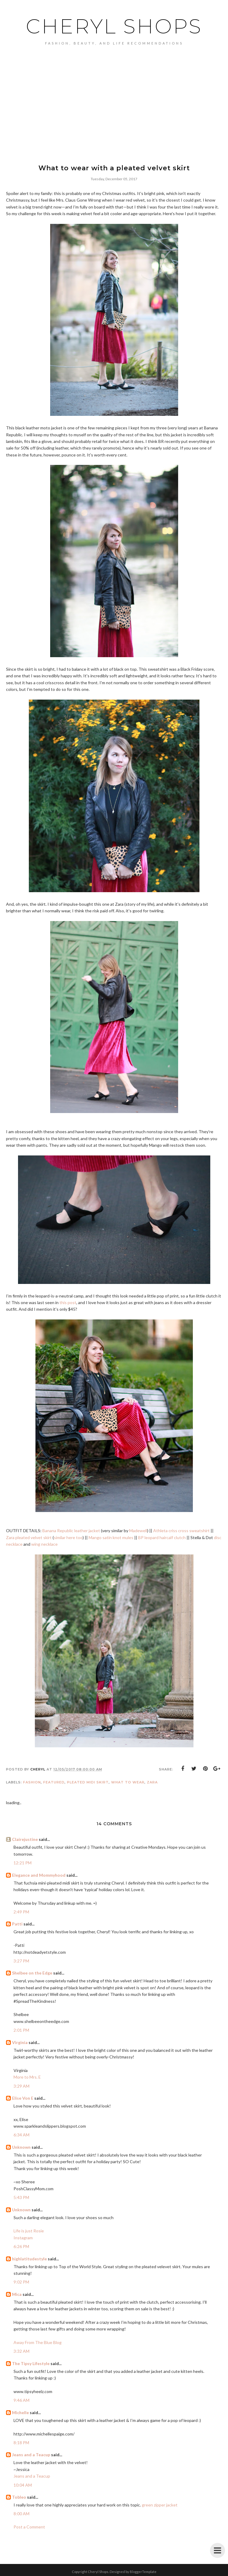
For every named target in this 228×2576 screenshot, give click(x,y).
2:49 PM (21, 1911)
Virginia (20, 2042)
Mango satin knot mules (111, 1537)
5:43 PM (21, 2197)
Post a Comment (29, 2526)
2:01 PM (21, 2030)
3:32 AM (21, 2351)
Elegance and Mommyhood (38, 1875)
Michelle (20, 2412)
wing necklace (44, 1544)
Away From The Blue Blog (38, 2342)
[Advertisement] (114, 114)
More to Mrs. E (27, 2077)
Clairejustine (25, 1839)
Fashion (32, 1782)
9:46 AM (21, 2400)
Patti (17, 1923)
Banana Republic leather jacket (71, 1530)
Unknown (21, 2147)
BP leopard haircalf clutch (162, 1537)
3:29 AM (21, 2086)
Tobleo (19, 2497)
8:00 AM (21, 2513)
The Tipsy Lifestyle (31, 2363)
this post (67, 1302)
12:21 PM (23, 1862)
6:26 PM (21, 2246)
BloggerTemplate (143, 2572)
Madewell (138, 1530)
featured (54, 1782)
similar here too (68, 1537)
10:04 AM (23, 2485)
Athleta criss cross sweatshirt (181, 1530)
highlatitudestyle (29, 2258)
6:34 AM (21, 2134)
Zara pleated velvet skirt (29, 1537)
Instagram (23, 2237)
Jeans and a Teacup (31, 2454)
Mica (17, 2294)
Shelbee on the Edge (32, 1972)
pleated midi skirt (88, 1782)
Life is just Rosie (29, 2230)
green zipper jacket (160, 2504)
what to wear (127, 1782)
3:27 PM (21, 1960)
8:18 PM (21, 2442)
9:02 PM (21, 2281)
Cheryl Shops (114, 25)
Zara (152, 1782)
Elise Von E (22, 2098)
